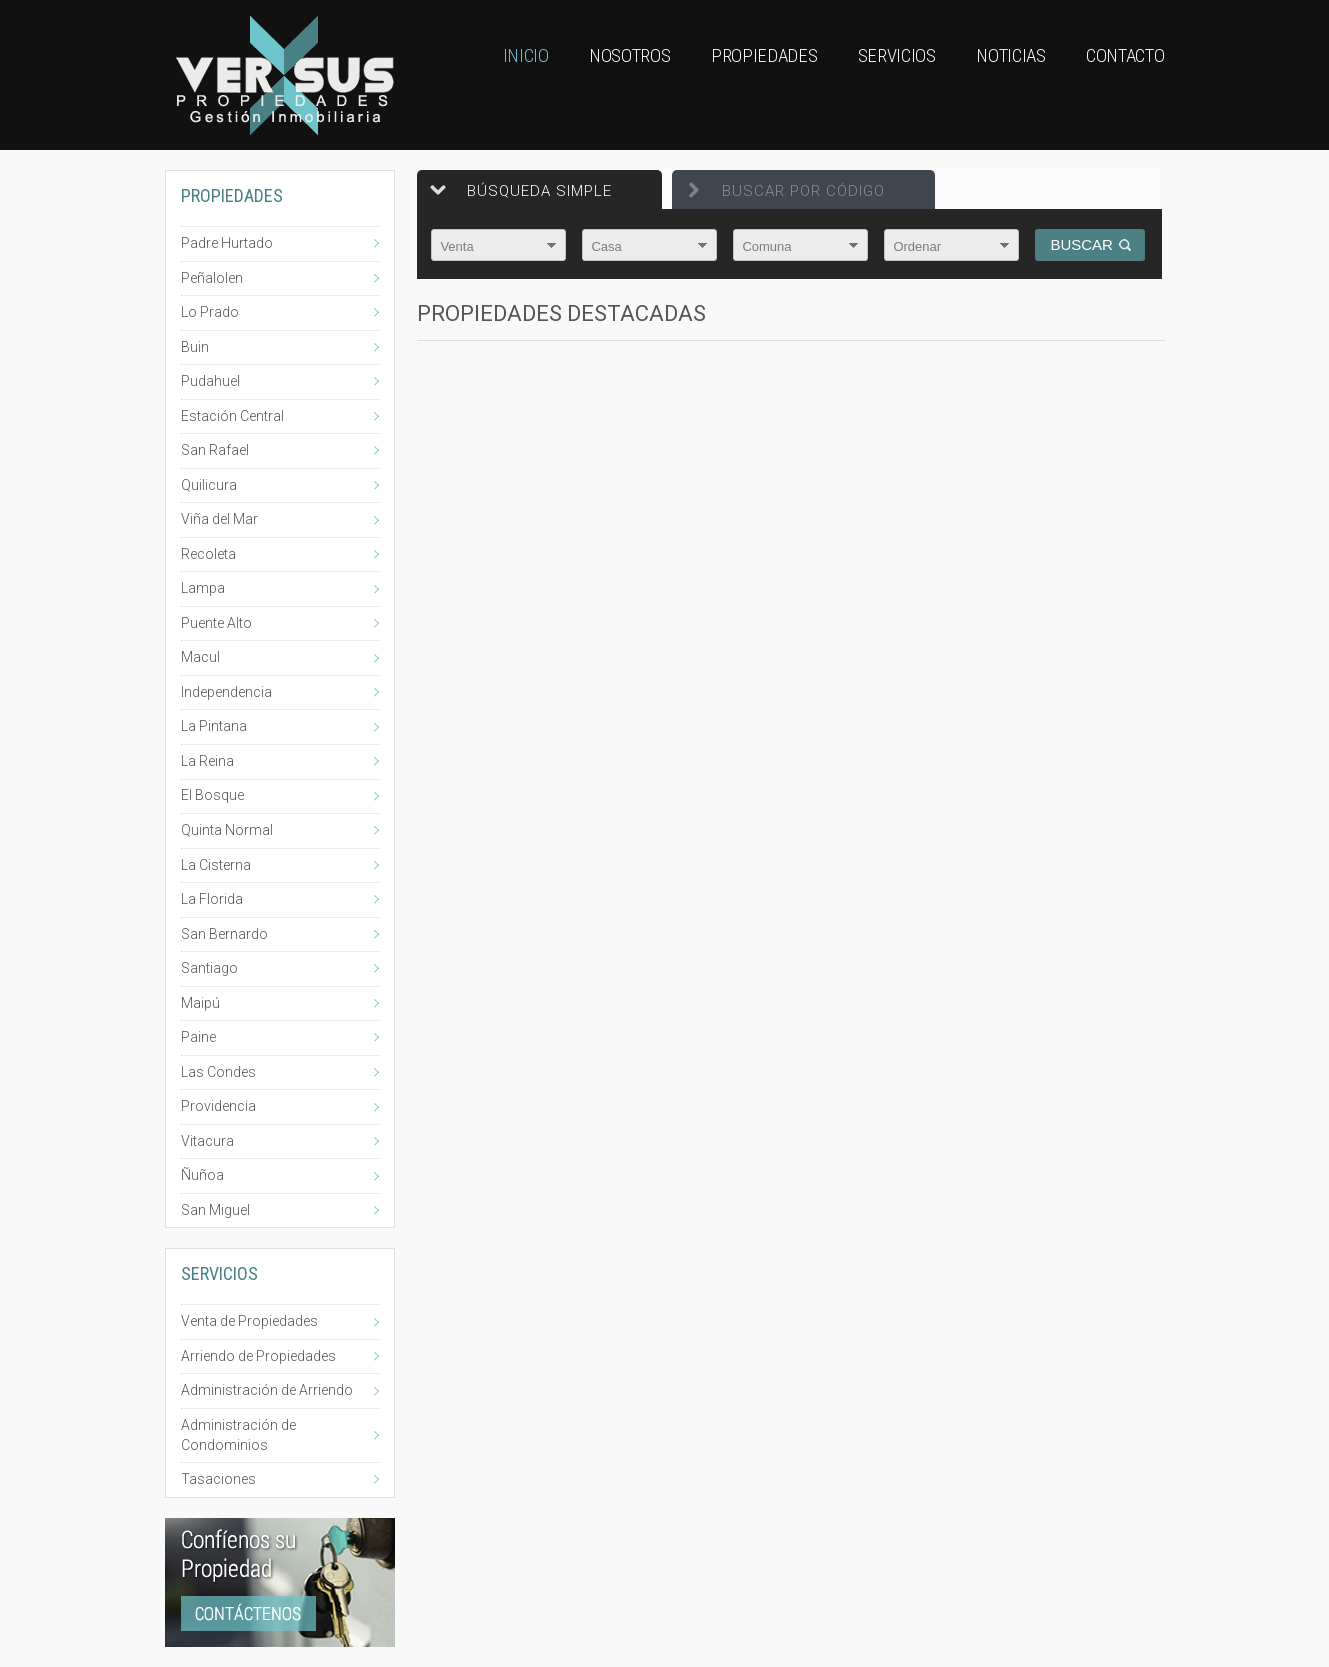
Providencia (218, 1106)
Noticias (999, 75)
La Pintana (214, 726)
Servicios (877, 75)
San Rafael (215, 450)
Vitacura (207, 1141)
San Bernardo (224, 934)
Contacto (1123, 75)
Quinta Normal (227, 830)
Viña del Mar (219, 519)
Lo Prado (210, 312)
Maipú (200, 1003)
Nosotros (598, 75)
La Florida (212, 899)
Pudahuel (210, 381)
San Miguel (215, 1210)
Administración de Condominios (238, 1435)
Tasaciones (218, 1479)
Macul (200, 657)
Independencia (226, 692)
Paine (198, 1037)
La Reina (207, 761)
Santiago (209, 968)
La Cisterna (216, 865)
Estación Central (232, 416)
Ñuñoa (202, 1175)
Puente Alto (216, 623)
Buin (195, 347)
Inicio (486, 75)
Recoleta (208, 554)
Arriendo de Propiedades (258, 1356)
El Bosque (212, 795)
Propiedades (739, 75)
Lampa (203, 588)
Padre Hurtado (227, 243)
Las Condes (218, 1072)
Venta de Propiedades (249, 1321)
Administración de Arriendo (267, 1390)
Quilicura (209, 485)
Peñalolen (212, 278)
